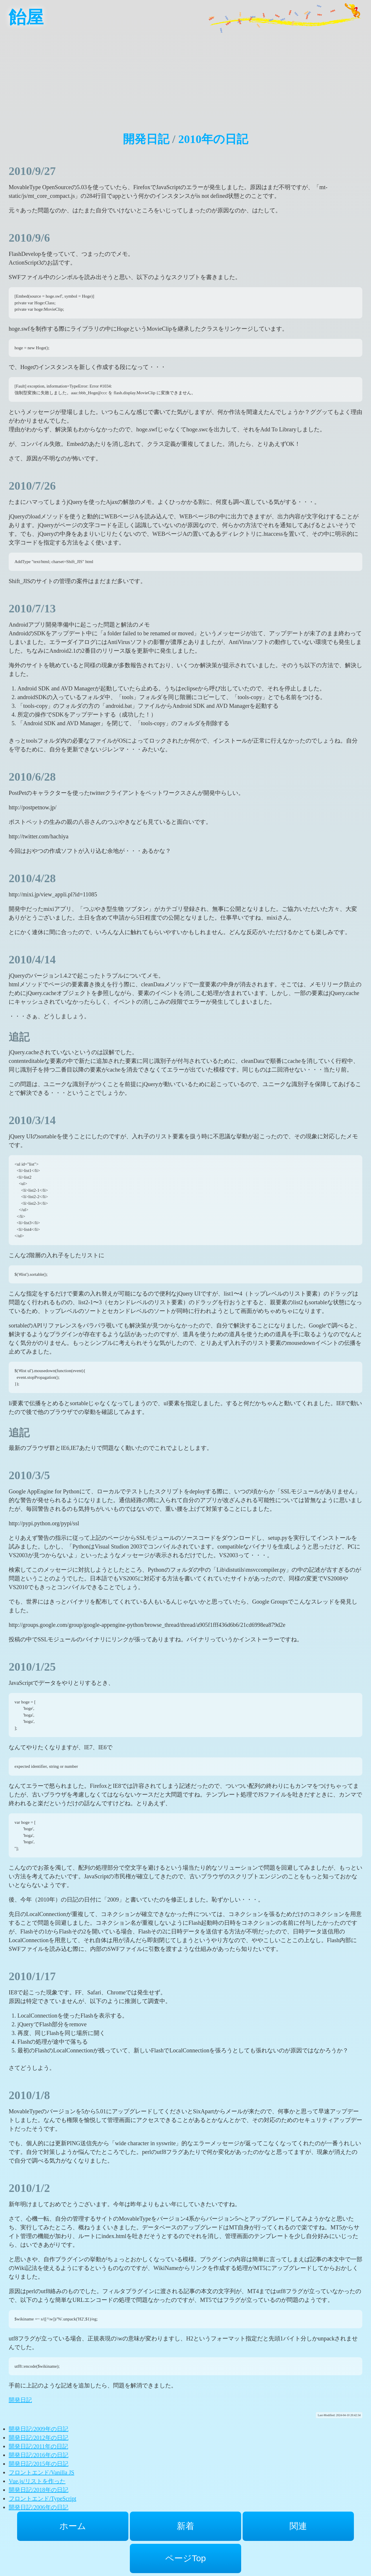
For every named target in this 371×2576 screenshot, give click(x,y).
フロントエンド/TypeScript (42, 2498)
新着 (185, 2526)
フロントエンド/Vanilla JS (41, 2472)
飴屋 (26, 17)
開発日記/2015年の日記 (38, 2464)
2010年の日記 (213, 139)
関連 (298, 2526)
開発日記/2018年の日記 (38, 2490)
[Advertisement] (185, 75)
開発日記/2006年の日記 (38, 2507)
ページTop (185, 2558)
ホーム (72, 2526)
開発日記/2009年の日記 (38, 2429)
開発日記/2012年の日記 (38, 2437)
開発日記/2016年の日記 (38, 2455)
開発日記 (146, 139)
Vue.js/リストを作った (37, 2481)
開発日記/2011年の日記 (38, 2446)
